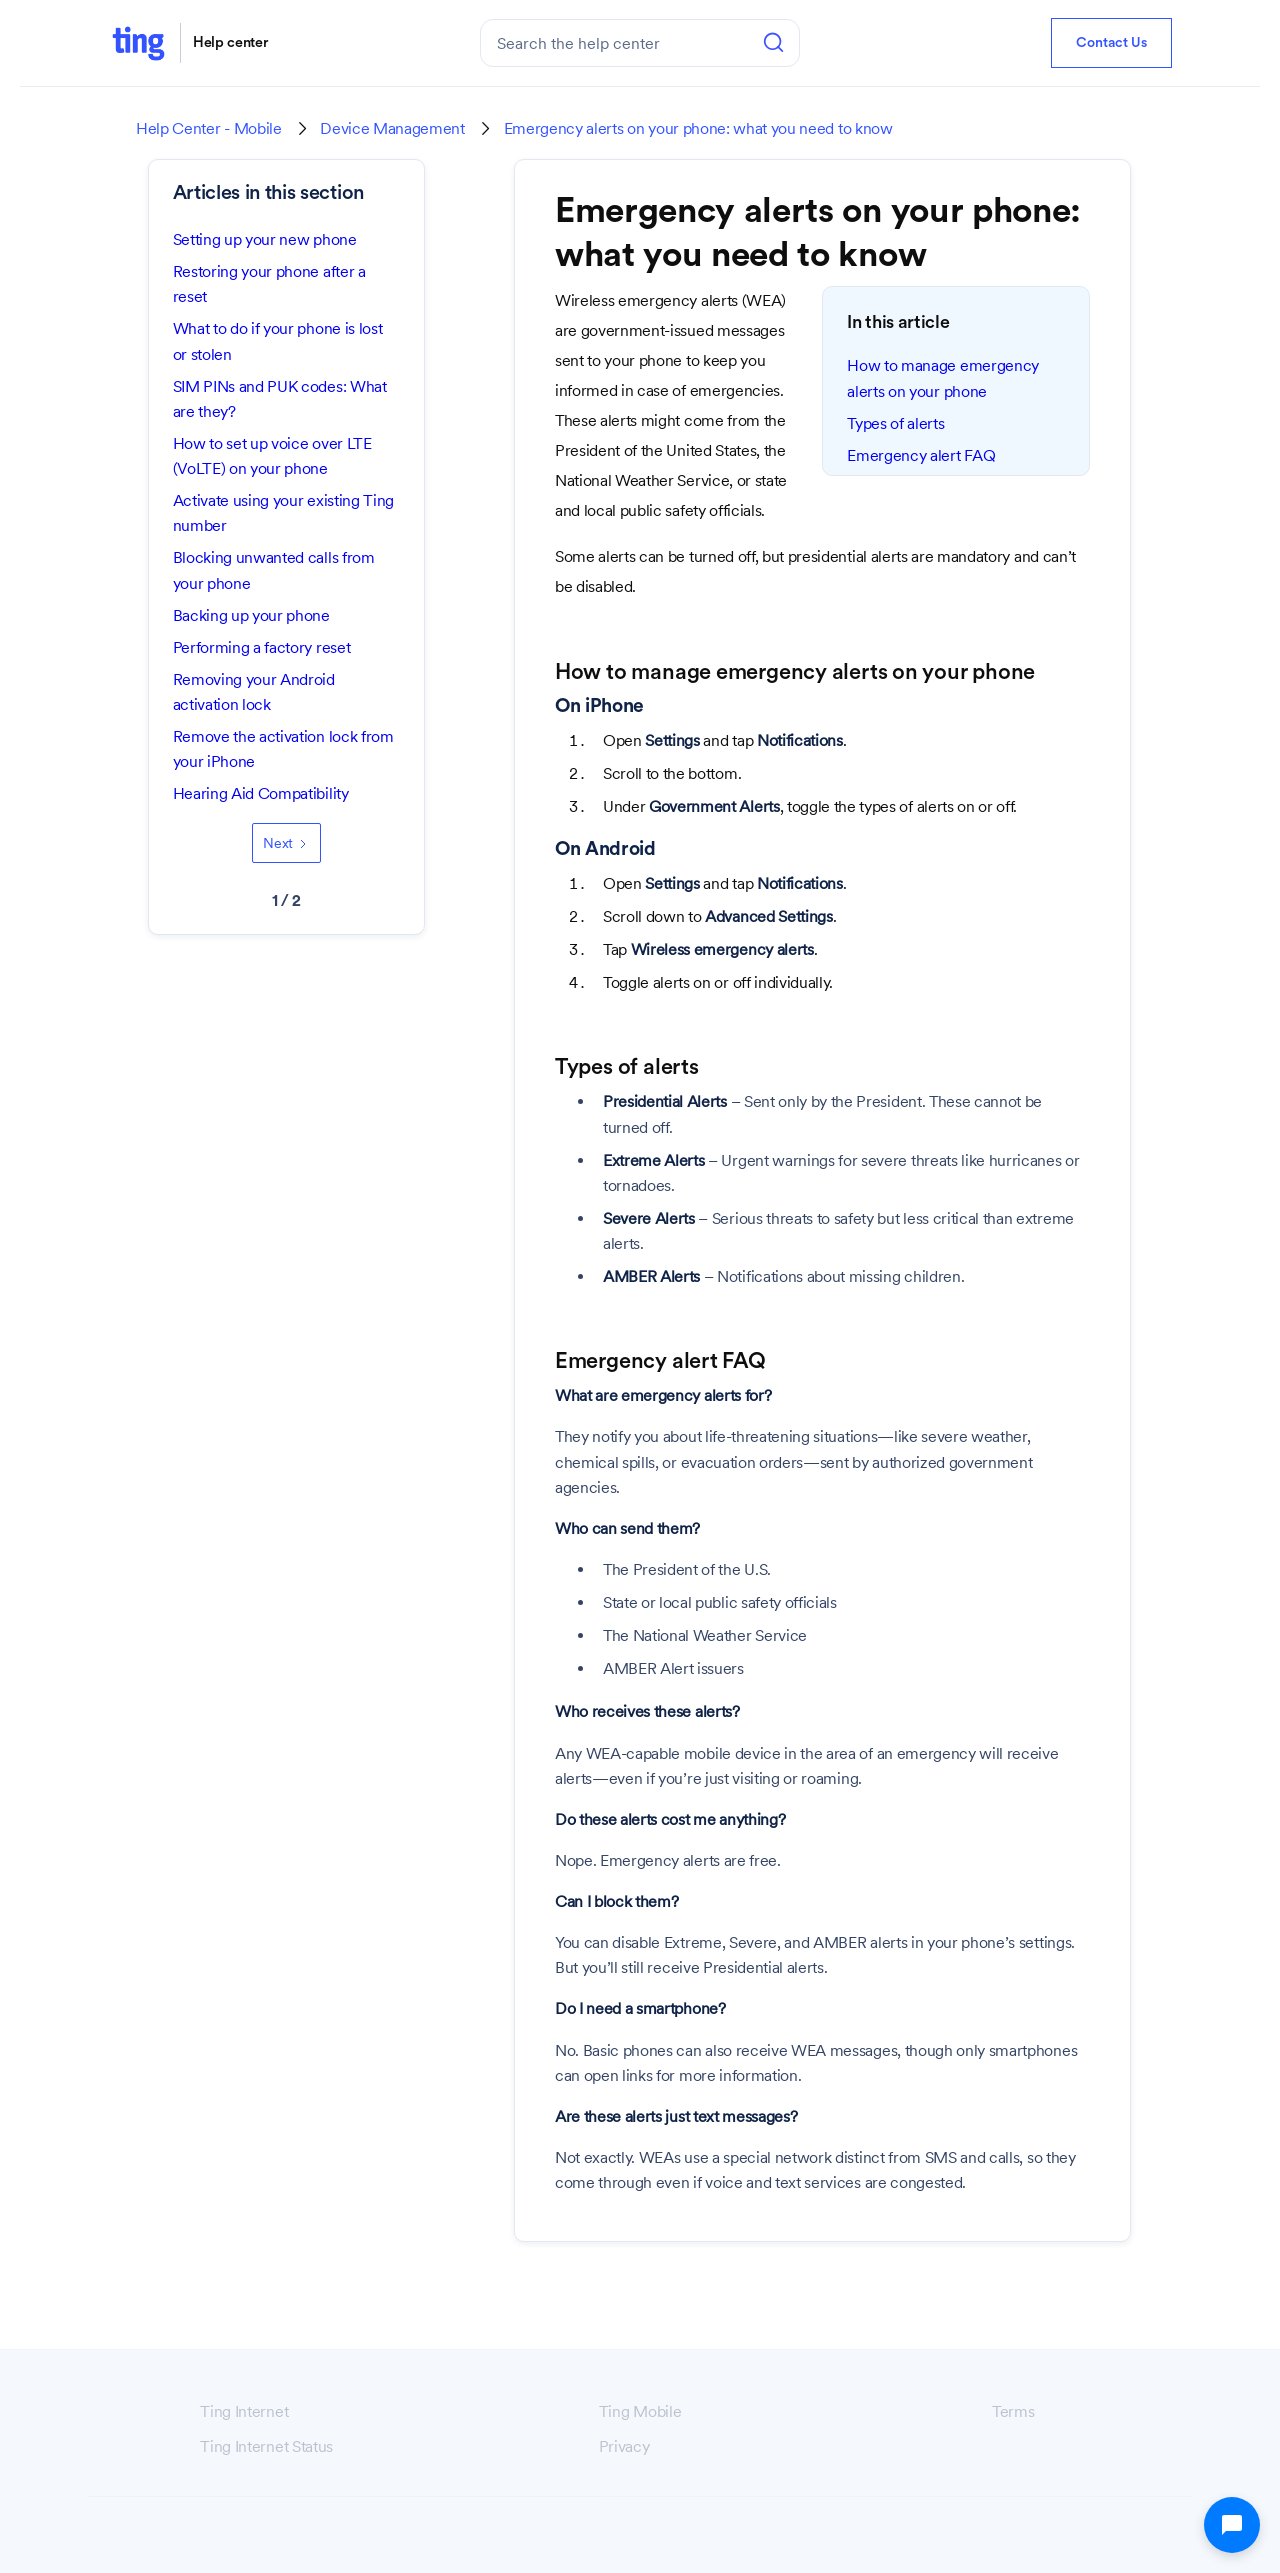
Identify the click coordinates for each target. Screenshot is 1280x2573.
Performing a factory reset (262, 647)
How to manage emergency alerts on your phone (943, 378)
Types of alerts (895, 423)
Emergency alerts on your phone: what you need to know (698, 129)
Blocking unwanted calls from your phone (274, 570)
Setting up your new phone (265, 239)
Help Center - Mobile (209, 129)
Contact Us (1111, 43)
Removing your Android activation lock (254, 692)
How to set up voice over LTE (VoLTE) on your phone (272, 456)
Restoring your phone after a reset (269, 284)
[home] (138, 42)
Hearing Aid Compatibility (261, 793)
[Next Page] (286, 843)
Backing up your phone (251, 615)
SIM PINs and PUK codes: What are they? (280, 399)
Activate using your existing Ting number (283, 513)
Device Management (392, 129)
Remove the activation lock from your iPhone (283, 749)
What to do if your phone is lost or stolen (278, 341)
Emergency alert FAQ (921, 455)
